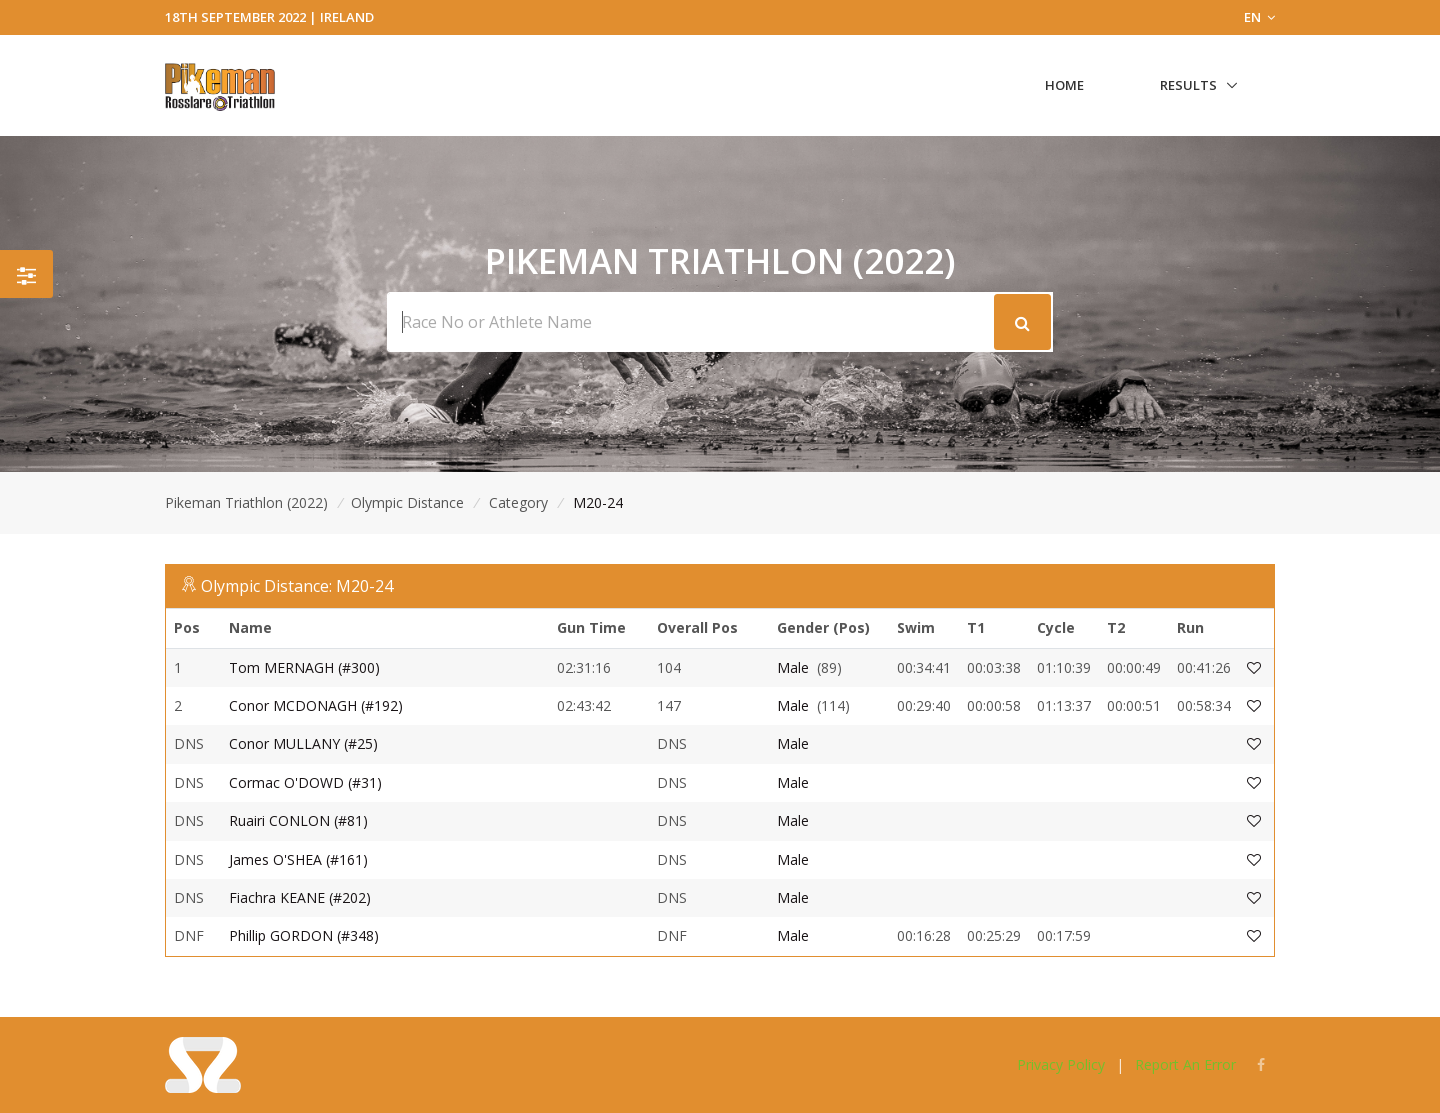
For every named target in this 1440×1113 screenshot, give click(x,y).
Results (1188, 85)
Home (1064, 85)
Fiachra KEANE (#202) (300, 897)
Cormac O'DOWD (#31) (305, 782)
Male (793, 667)
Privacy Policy (1061, 1064)
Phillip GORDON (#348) (304, 935)
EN (1259, 17)
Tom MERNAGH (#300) (304, 667)
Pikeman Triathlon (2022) (246, 502)
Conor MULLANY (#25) (303, 743)
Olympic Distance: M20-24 (297, 586)
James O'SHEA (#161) (298, 859)
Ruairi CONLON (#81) (298, 820)
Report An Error (1185, 1064)
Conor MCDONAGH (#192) (316, 705)
